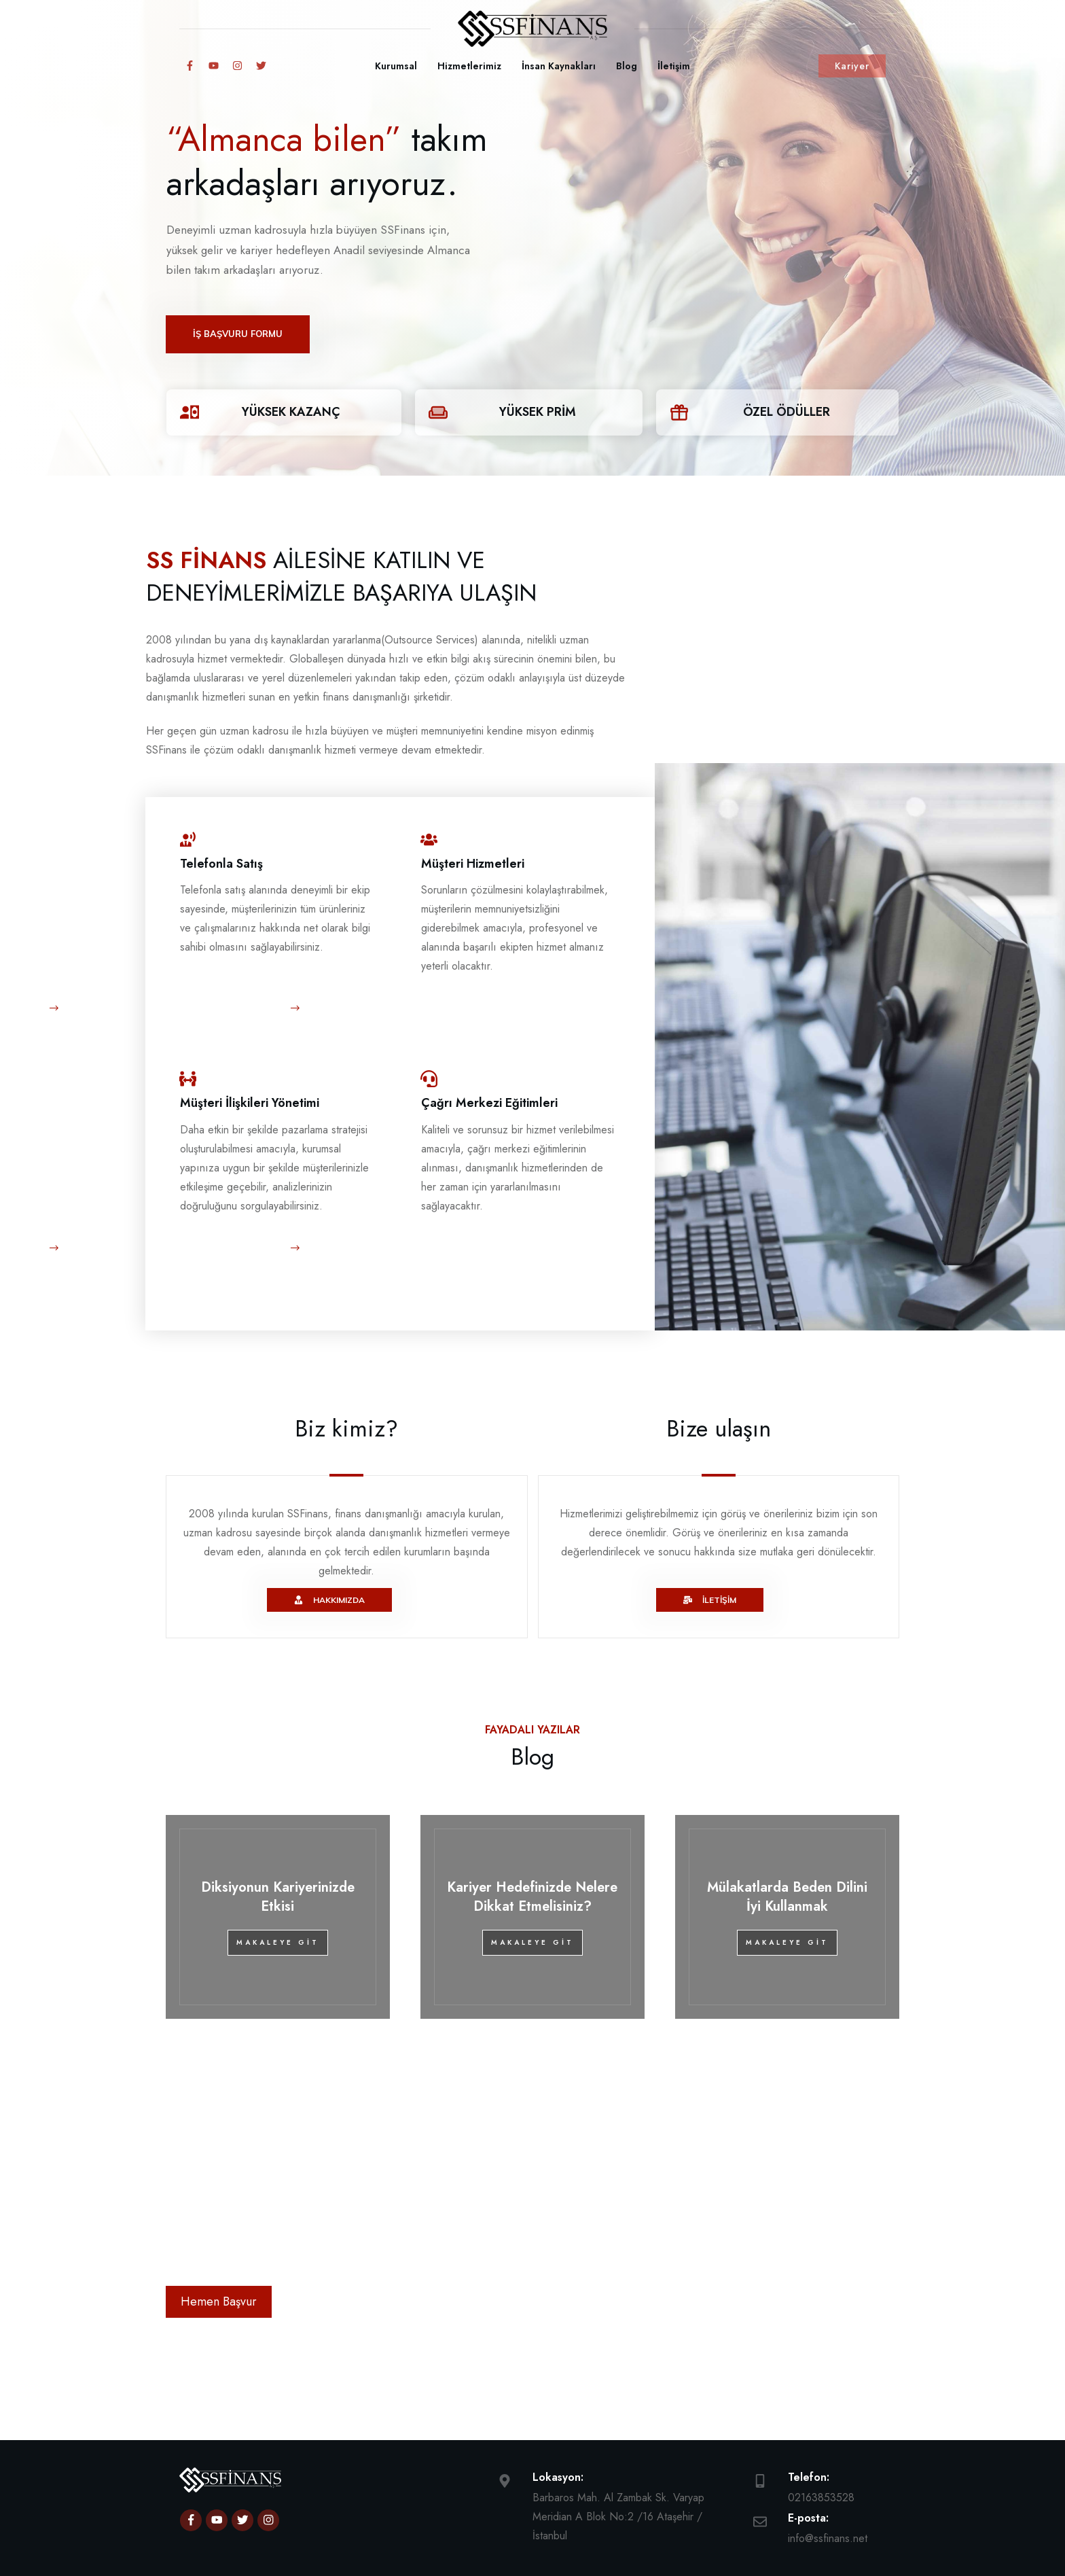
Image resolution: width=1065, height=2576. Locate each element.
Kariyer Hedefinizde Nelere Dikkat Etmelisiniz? (532, 1845)
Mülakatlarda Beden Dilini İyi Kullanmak (787, 1845)
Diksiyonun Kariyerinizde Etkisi (278, 1845)
